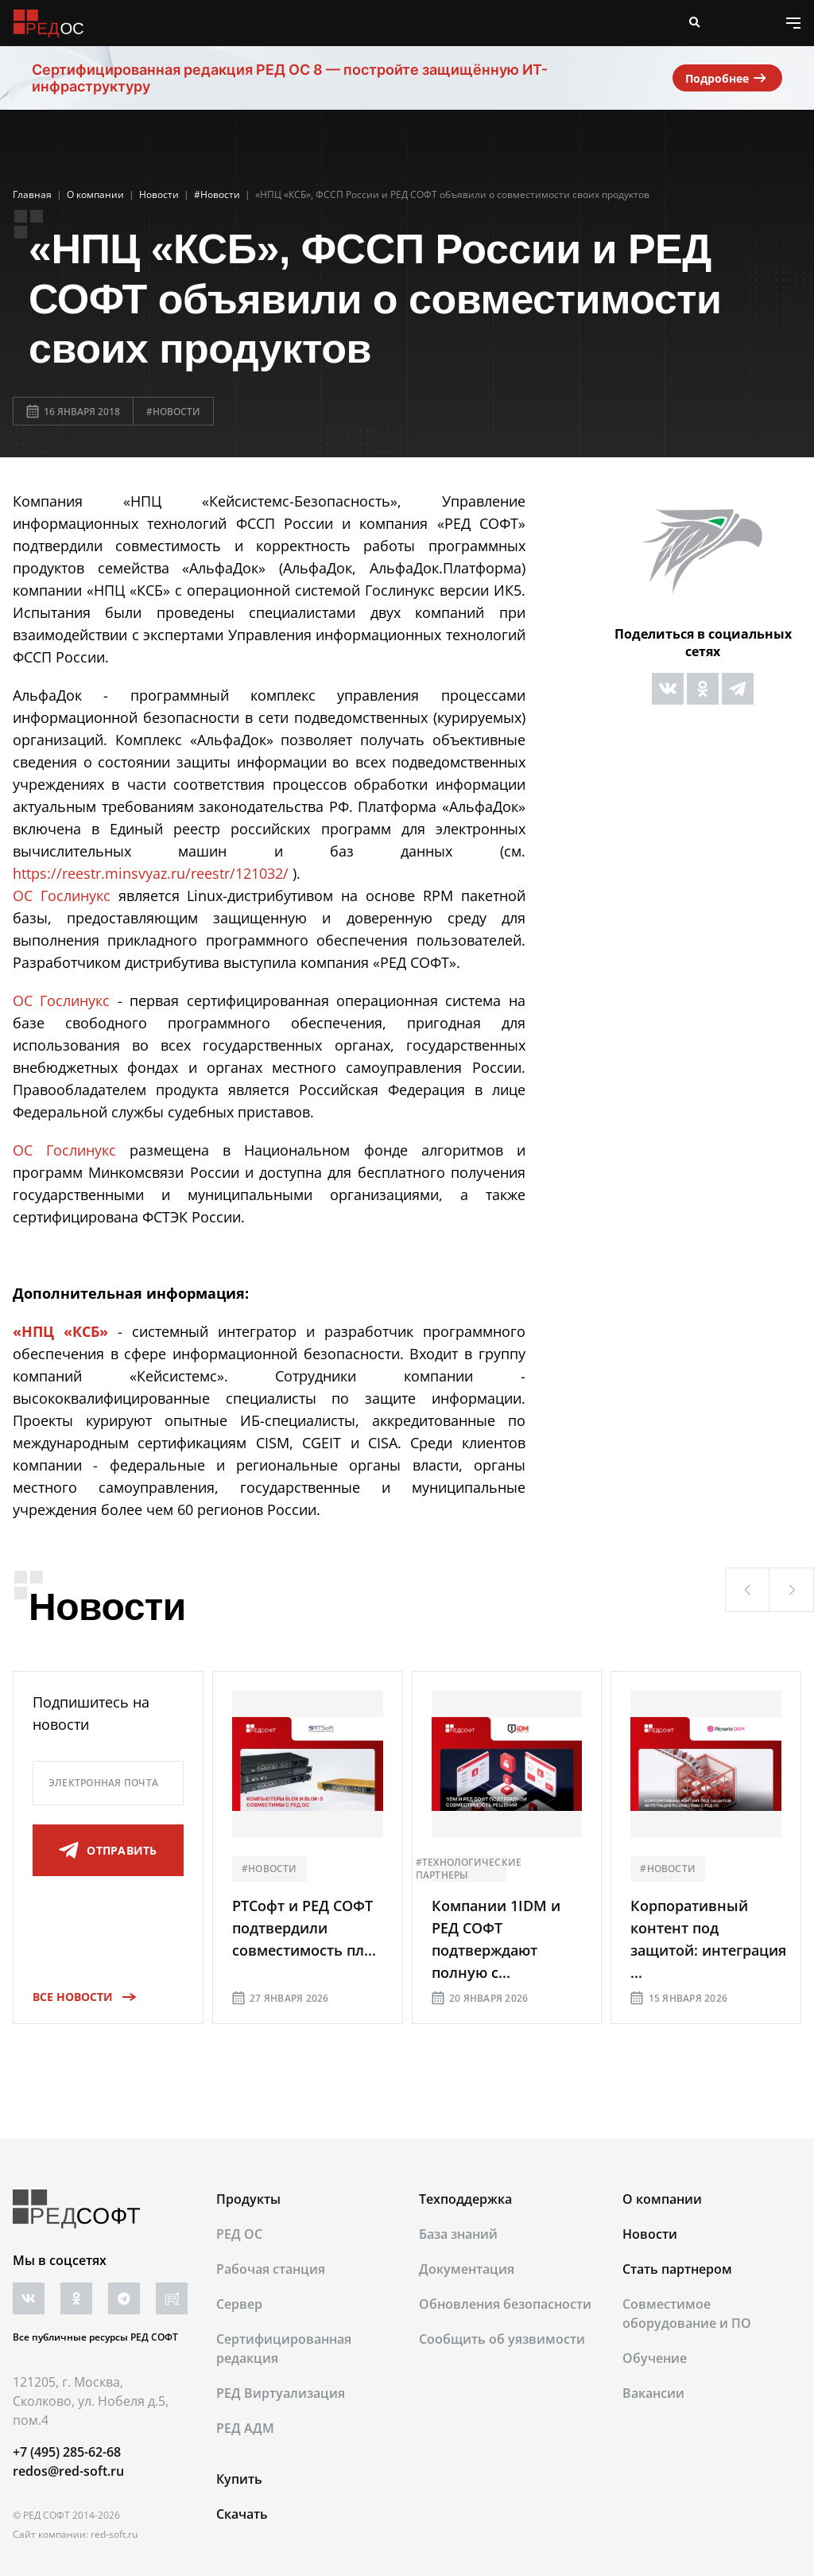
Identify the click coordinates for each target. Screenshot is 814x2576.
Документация (466, 2269)
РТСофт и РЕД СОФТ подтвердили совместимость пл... (304, 1928)
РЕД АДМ (245, 2428)
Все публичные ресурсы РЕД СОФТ (95, 2337)
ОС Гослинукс (61, 895)
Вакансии (653, 2393)
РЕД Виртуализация (280, 2393)
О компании (662, 2199)
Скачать (242, 2514)
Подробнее (727, 77)
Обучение (654, 2358)
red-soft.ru (114, 2534)
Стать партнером (677, 2269)
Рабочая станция (270, 2269)
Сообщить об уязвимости (502, 2339)
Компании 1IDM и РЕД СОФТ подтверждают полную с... (496, 1939)
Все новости (79, 1996)
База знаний (458, 2234)
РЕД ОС (239, 2234)
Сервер (239, 2304)
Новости (649, 2234)
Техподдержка (465, 2199)
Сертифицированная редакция (283, 2348)
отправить (108, 1851)
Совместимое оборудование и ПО (686, 2313)
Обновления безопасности (505, 2304)
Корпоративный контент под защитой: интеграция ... (708, 1939)
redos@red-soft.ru (68, 2471)
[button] (747, 1590)
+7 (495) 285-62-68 (67, 2452)
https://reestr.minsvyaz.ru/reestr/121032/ (151, 873)
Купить (239, 2479)
